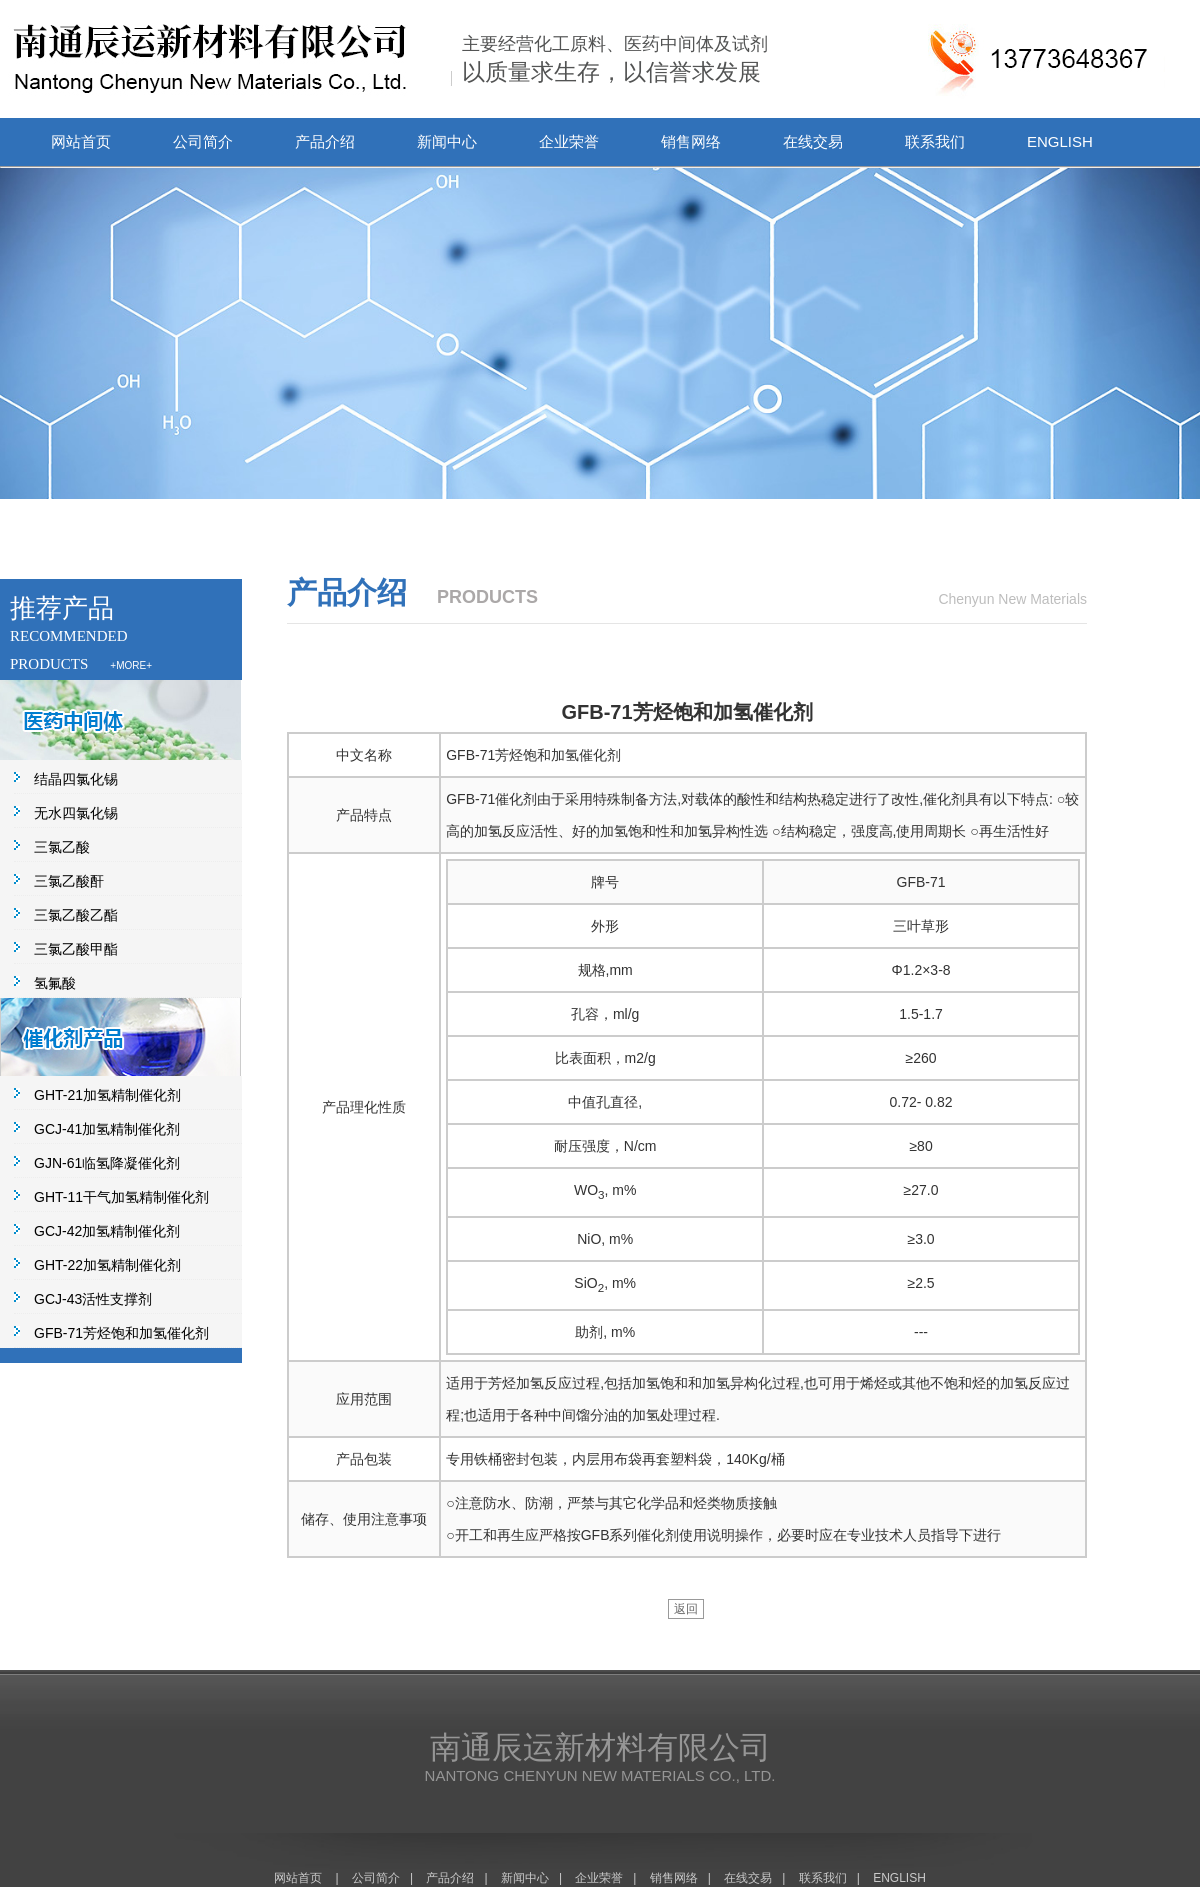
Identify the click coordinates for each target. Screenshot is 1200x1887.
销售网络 (691, 141)
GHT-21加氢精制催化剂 (107, 1095)
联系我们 (935, 141)
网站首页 (81, 141)
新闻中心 (447, 141)
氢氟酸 (55, 983)
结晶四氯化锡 (76, 779)
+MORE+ (131, 665)
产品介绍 (325, 141)
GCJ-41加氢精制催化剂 (107, 1129)
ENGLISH (1060, 141)
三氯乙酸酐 (69, 881)
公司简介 (203, 141)
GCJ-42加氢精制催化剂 (107, 1231)
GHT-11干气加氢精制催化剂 (121, 1197)
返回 (686, 1609)
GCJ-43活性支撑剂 (93, 1299)
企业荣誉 (569, 141)
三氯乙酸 (62, 847)
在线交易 (813, 141)
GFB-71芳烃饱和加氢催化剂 (121, 1333)
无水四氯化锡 (76, 813)
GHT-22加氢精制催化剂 (107, 1265)
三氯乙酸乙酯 (76, 915)
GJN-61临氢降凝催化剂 (107, 1163)
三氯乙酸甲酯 (76, 949)
